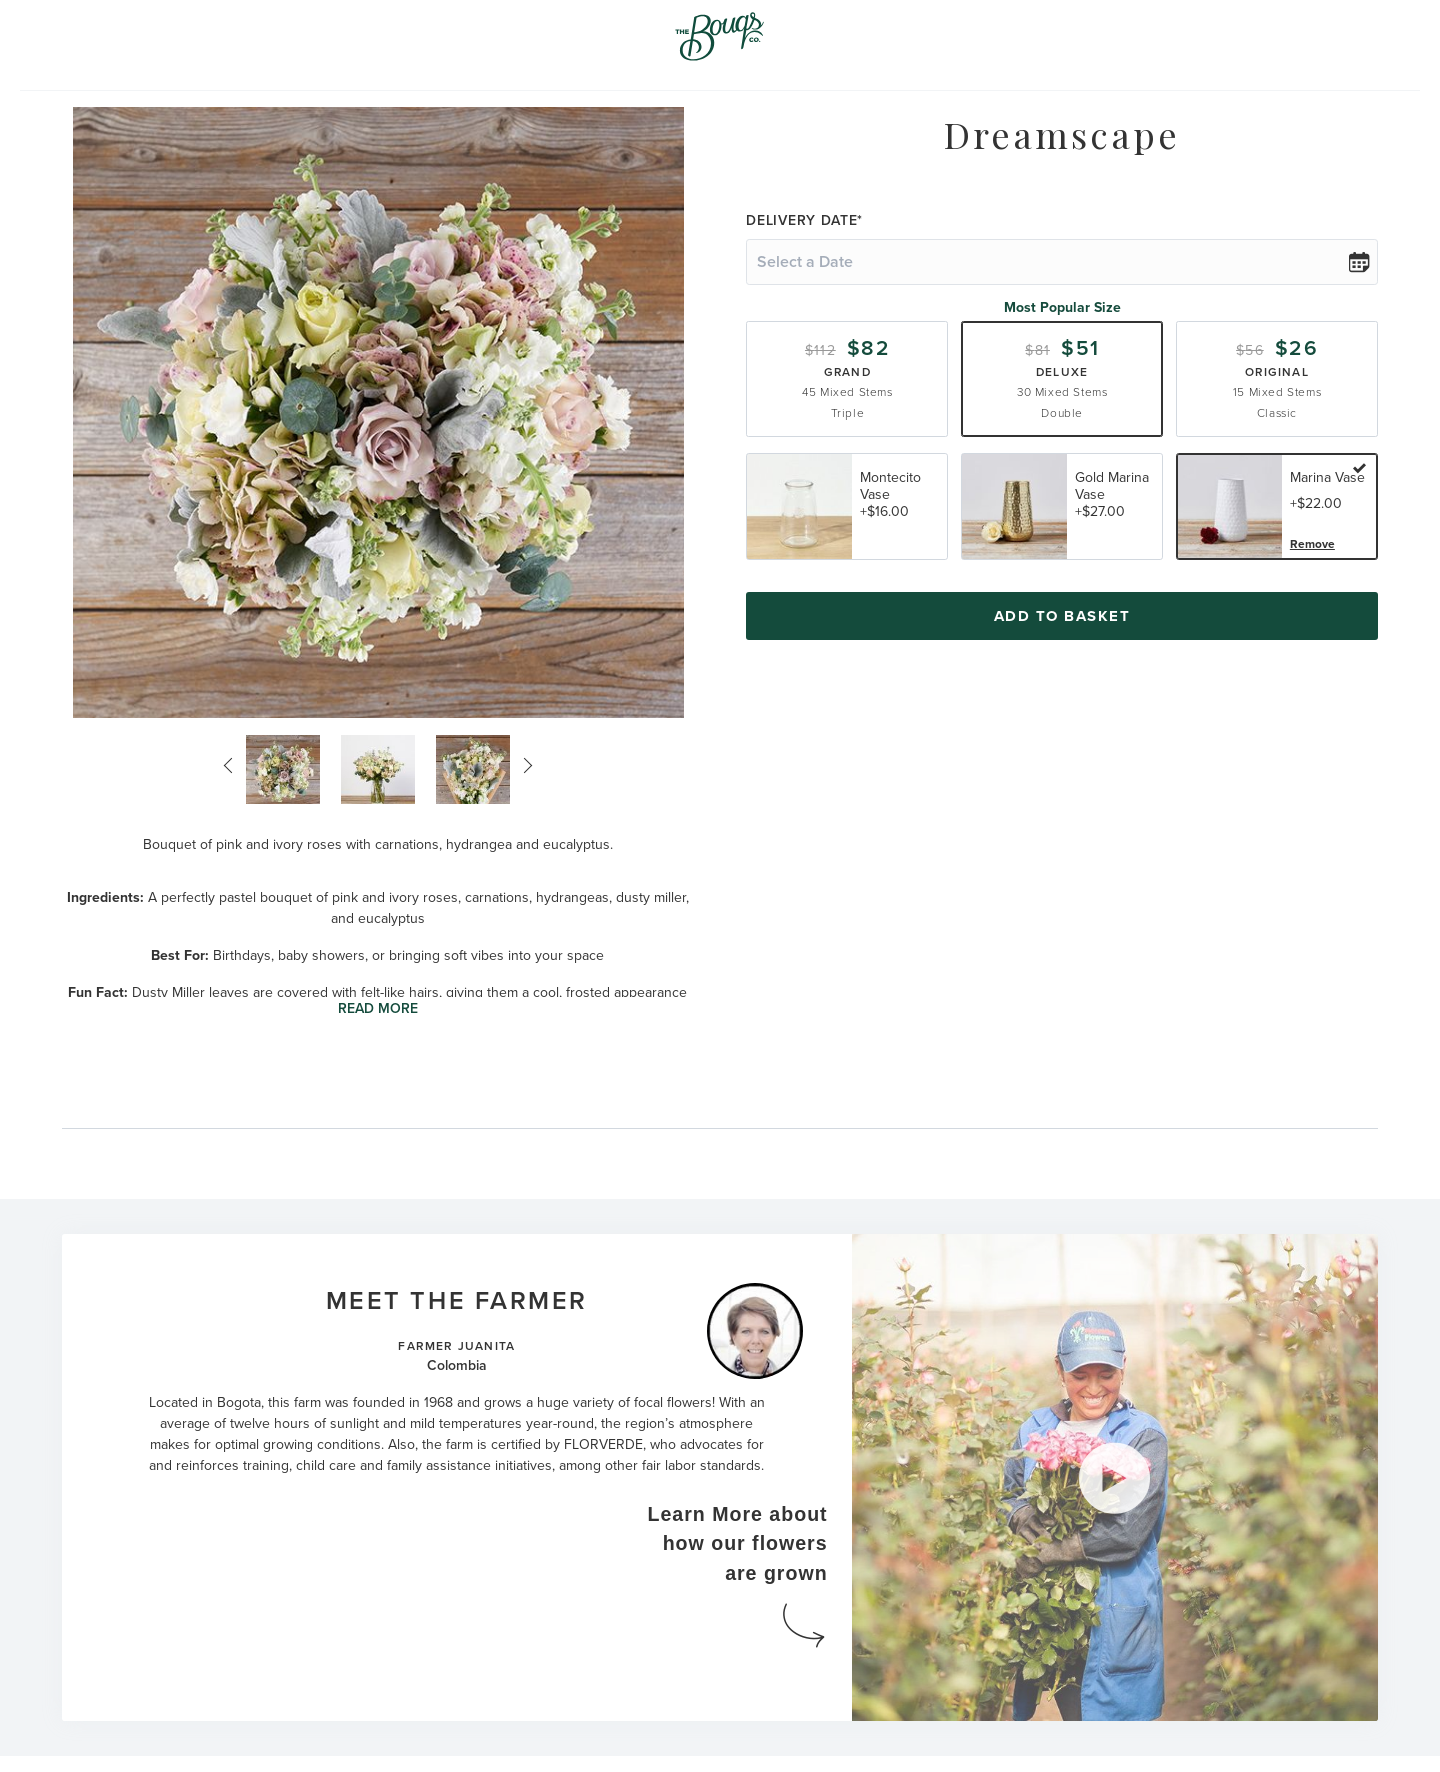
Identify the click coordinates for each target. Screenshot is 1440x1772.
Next (524, 766)
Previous (232, 766)
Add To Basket (1062, 616)
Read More (378, 1008)
